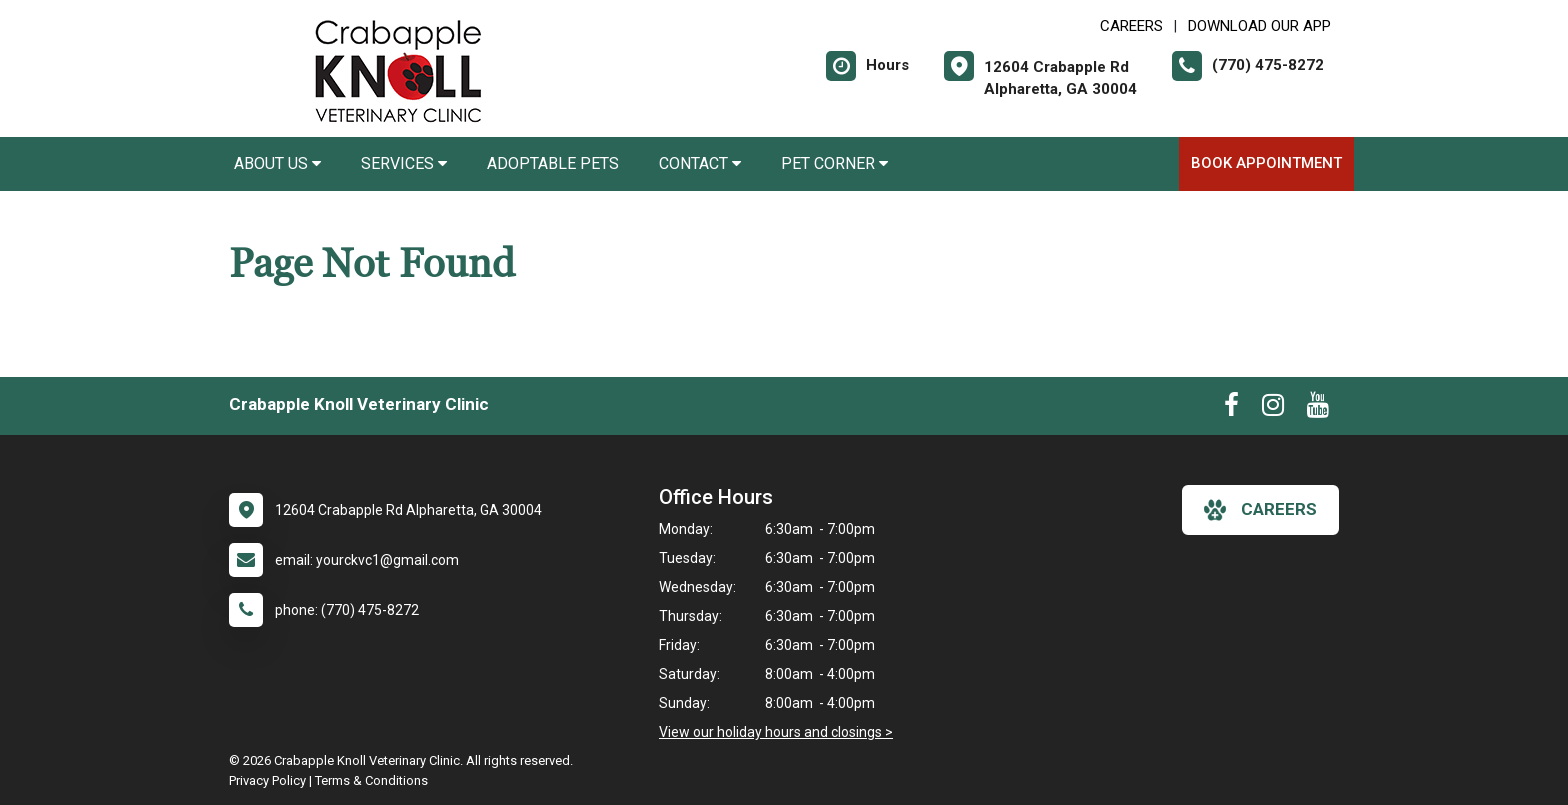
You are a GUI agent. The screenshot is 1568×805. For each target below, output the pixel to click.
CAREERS (1131, 26)
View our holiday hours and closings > (776, 732)
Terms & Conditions (371, 780)
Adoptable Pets (553, 163)
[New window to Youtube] (1318, 409)
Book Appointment (1266, 163)
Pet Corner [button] (834, 163)
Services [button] (404, 163)
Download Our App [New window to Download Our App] (1259, 26)
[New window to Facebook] (1231, 409)
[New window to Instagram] (1273, 409)
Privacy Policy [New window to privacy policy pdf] (267, 780)
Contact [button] (700, 163)
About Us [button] (277, 163)
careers (1260, 510)
